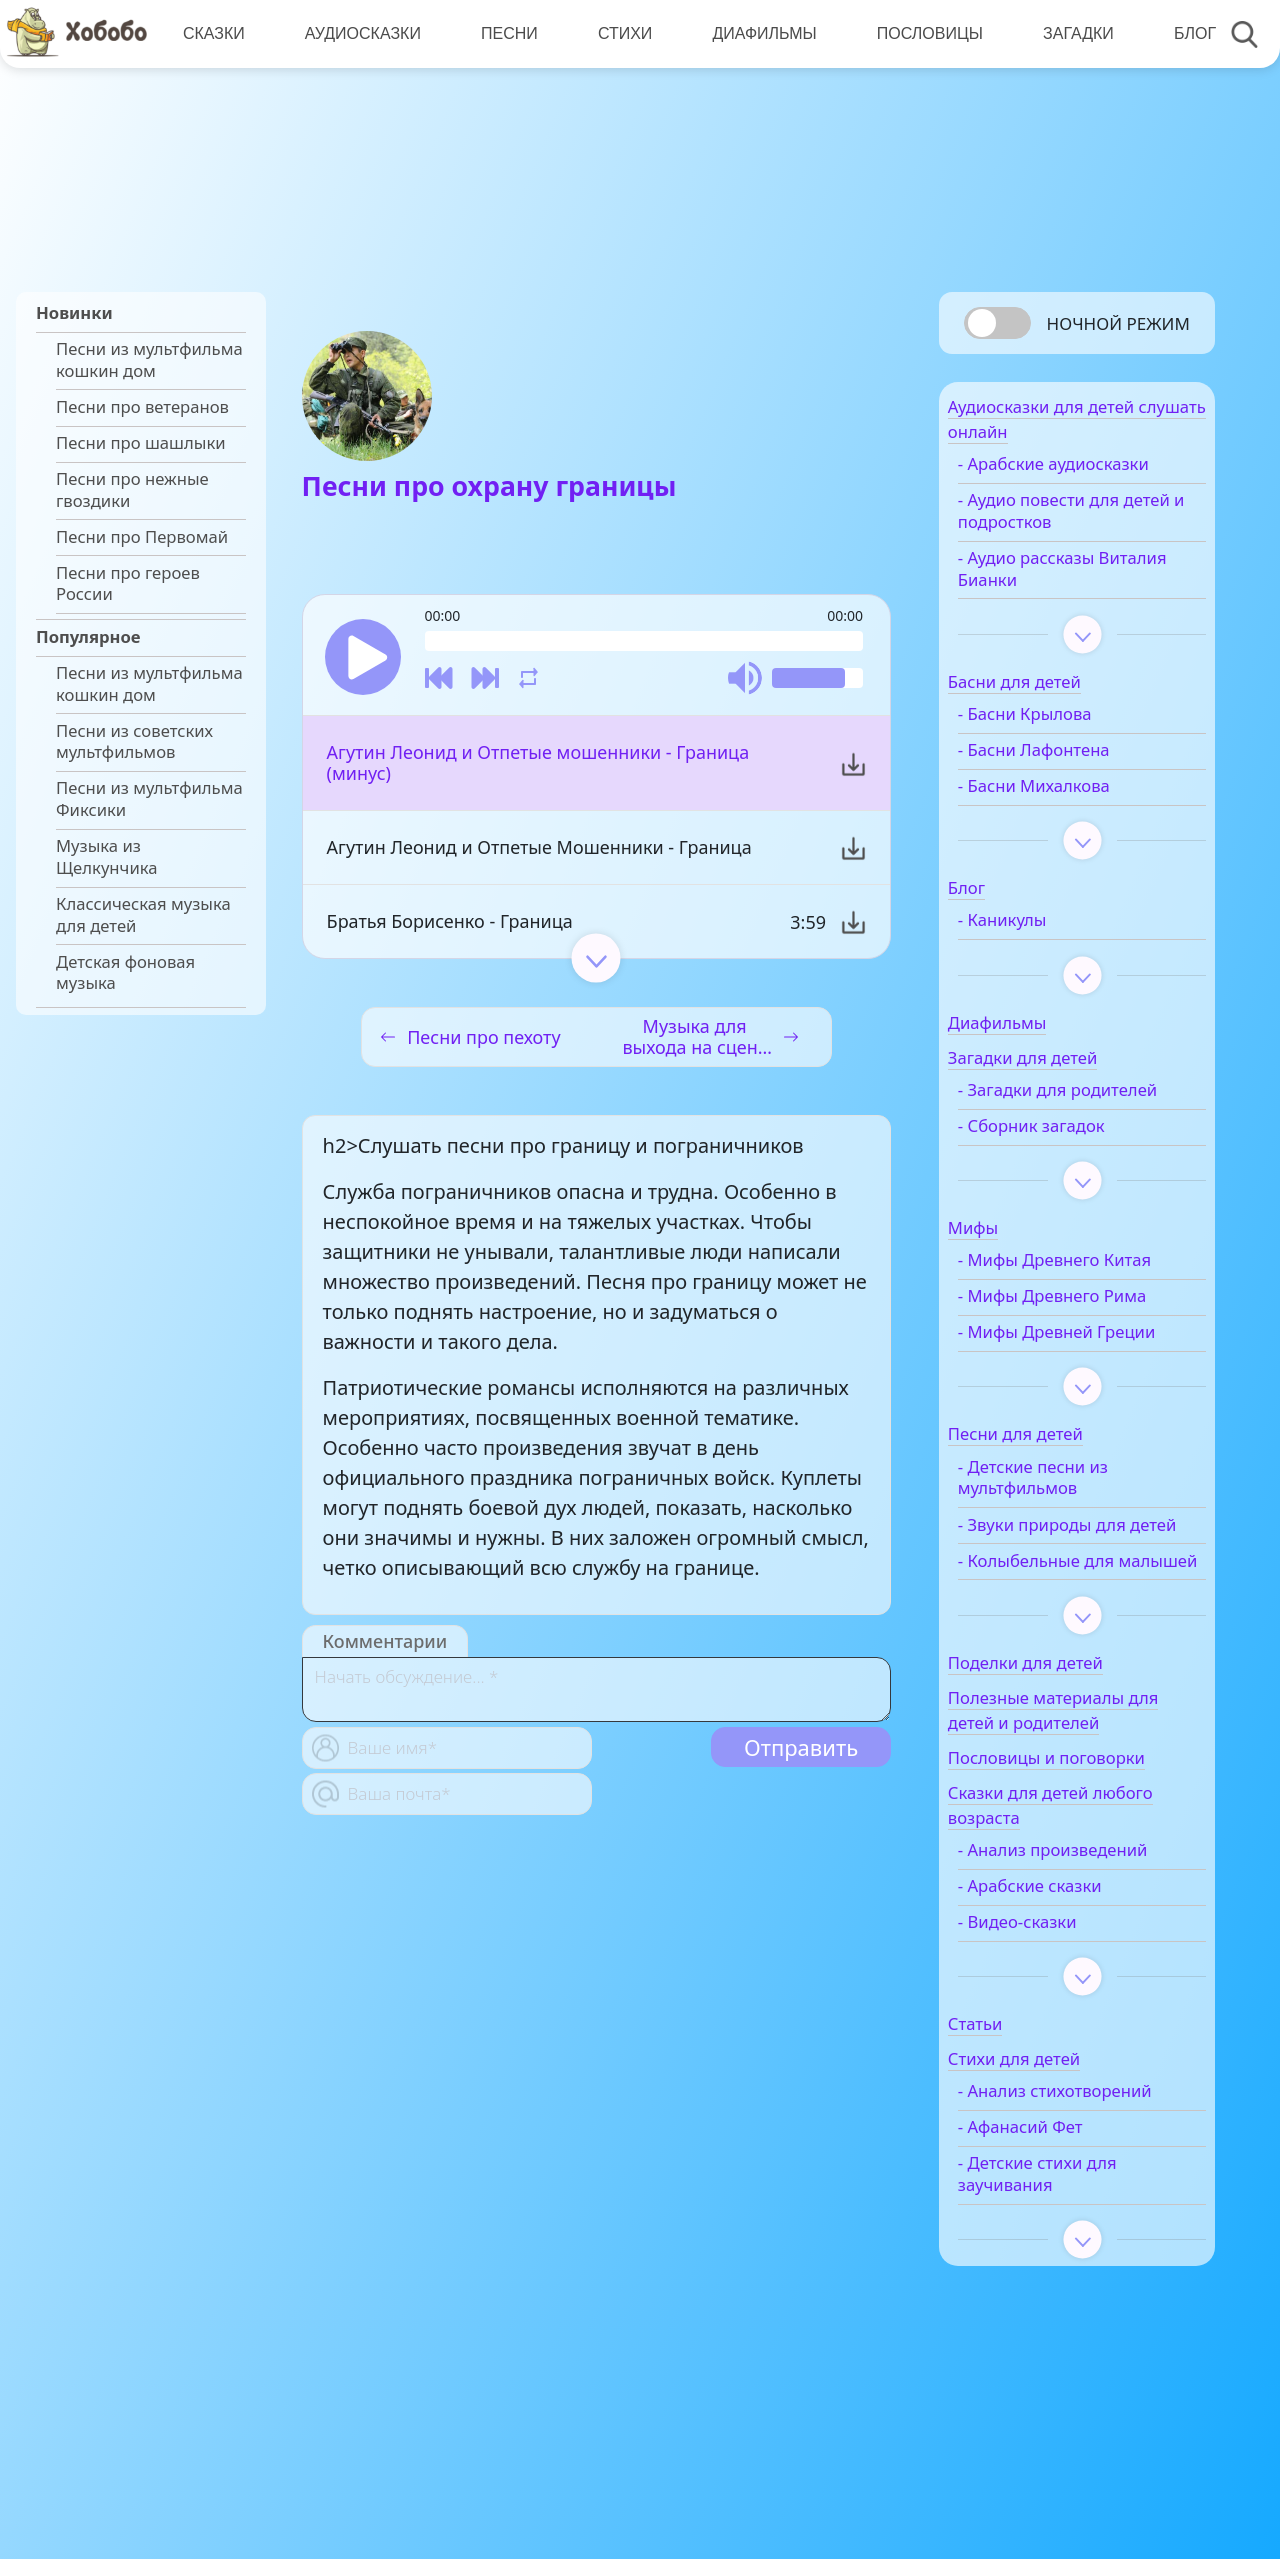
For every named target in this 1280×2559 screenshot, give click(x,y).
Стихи (619, 33)
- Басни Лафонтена (1071, 762)
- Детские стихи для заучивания (1074, 2295)
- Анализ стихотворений (1055, 2201)
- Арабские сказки (1067, 1984)
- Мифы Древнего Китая (1091, 1294)
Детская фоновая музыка (125, 973)
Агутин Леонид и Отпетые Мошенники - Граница (539, 854)
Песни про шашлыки (141, 443)
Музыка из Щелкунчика (107, 857)
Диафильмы (757, 33)
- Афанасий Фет (1057, 2248)
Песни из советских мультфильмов (134, 742)
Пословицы (921, 33)
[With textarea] (596, 1696)
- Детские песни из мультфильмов (1070, 1533)
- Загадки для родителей (1049, 1112)
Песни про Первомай (142, 537)
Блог (1183, 33)
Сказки (213, 33)
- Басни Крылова (1062, 726)
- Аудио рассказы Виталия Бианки (1063, 580)
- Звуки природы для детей (1079, 1590)
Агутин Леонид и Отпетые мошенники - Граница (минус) (538, 769)
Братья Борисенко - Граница (450, 928)
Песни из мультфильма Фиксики (149, 799)
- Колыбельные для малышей (1073, 1648)
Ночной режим (1118, 323)
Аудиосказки (360, 33)
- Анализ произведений (1090, 1948)
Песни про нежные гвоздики (132, 490)
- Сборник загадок (1068, 1159)
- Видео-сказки (1054, 2020)
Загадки (1067, 33)
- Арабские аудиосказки (1090, 476)
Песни (505, 33)
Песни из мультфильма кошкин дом (149, 360)
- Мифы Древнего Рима (1089, 1330)
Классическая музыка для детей (143, 915)
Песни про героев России (128, 584)
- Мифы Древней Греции (1062, 1377)
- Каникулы (1039, 932)
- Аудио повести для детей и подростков (1075, 523)
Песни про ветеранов (142, 407)
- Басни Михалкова (1071, 798)
